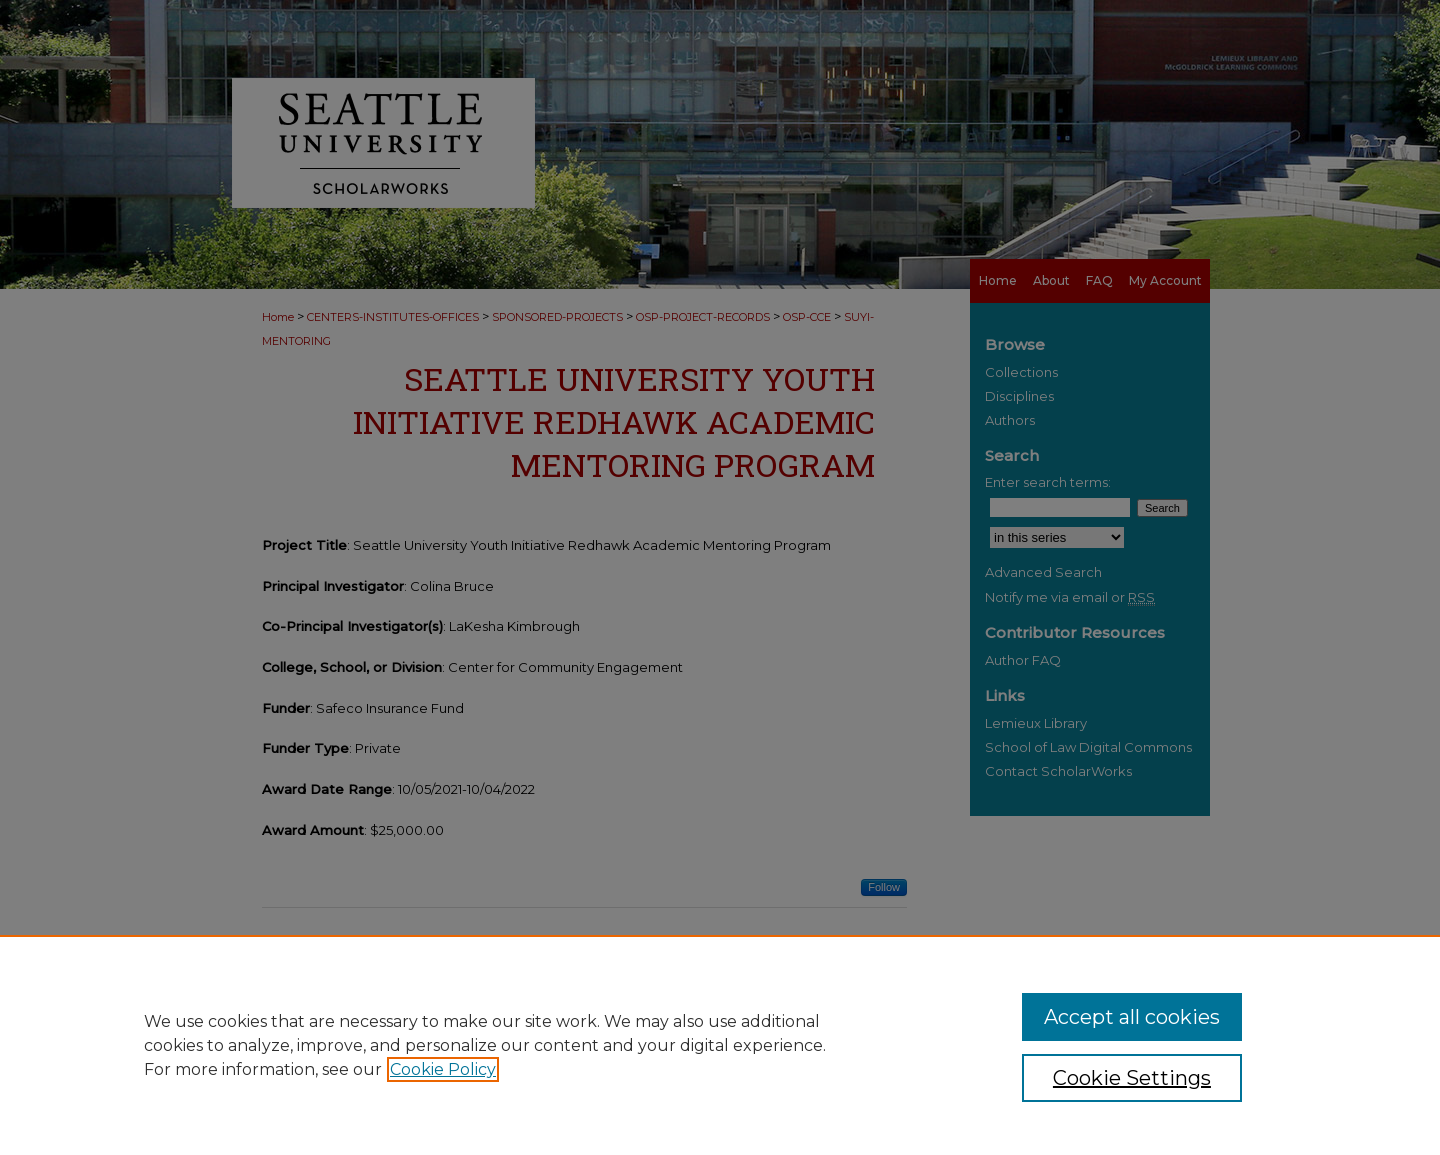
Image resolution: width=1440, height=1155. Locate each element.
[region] (720, 1045)
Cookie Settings (1132, 1078)
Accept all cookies (1132, 1017)
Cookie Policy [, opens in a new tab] (443, 1069)
